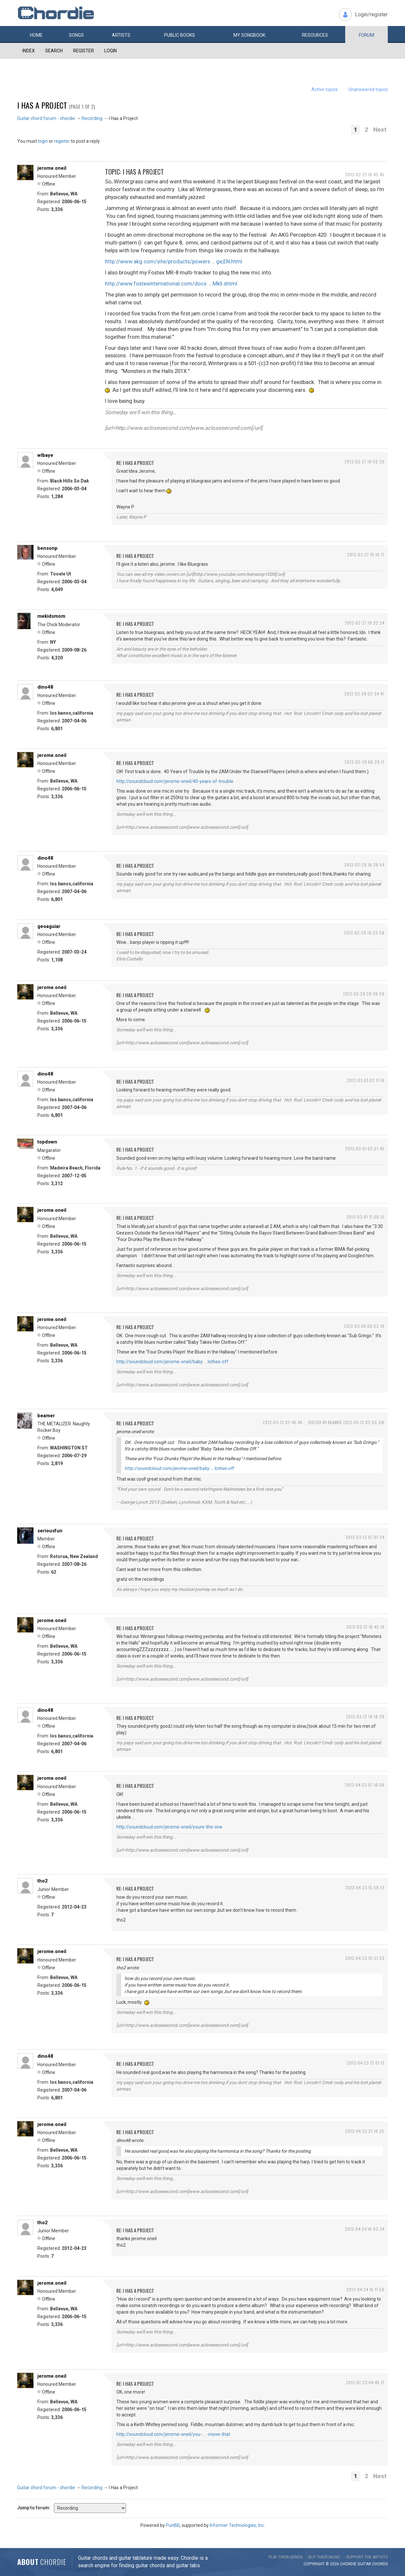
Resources (315, 35)
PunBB (173, 2525)
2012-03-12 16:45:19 (365, 1627)
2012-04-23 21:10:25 (365, 2131)
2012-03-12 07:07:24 (365, 1537)
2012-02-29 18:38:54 (364, 864)
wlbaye (45, 455)
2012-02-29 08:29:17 (365, 762)
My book (249, 35)
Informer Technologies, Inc (237, 2525)
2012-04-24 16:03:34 (365, 2229)
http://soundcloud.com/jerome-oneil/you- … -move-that (173, 2434)
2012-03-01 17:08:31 (365, 1217)
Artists (121, 35)
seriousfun (49, 1531)
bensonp (47, 548)
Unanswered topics (368, 89)
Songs (76, 35)
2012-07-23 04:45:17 (365, 2382)
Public (179, 35)
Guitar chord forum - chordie (46, 118)
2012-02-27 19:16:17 (366, 554)
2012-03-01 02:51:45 (365, 1148)
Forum (366, 35)
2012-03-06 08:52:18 (364, 1326)
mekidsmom (51, 616)
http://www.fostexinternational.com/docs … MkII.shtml (171, 283)
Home (36, 35)
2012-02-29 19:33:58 (364, 932)
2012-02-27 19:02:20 (365, 461)
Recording (92, 118)
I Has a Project (42, 105)
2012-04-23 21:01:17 (366, 2063)
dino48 (45, 687)
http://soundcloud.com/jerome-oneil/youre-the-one (169, 1827)
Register (83, 50)
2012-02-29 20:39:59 (364, 994)
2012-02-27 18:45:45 (365, 174)
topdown (47, 1142)
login (43, 141)
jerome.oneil (51, 168)
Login (110, 50)
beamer (46, 1416)
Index (28, 50)
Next (379, 129)
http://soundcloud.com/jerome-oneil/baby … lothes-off (172, 1361)
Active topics (324, 89)
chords (380, 2564)
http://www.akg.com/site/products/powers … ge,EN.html (173, 261)
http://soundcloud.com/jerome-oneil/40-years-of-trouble (174, 781)
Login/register (371, 14)
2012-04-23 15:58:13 (365, 1887)
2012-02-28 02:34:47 (364, 693)
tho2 (42, 1881)
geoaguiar (48, 926)
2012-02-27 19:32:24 (365, 623)
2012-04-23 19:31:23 (365, 1958)
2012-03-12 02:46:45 (283, 1422)
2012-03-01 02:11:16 (366, 1080)
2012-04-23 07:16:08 (365, 1785)
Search (54, 50)
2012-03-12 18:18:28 (365, 1716)
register (62, 141)
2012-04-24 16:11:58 (365, 2289)
